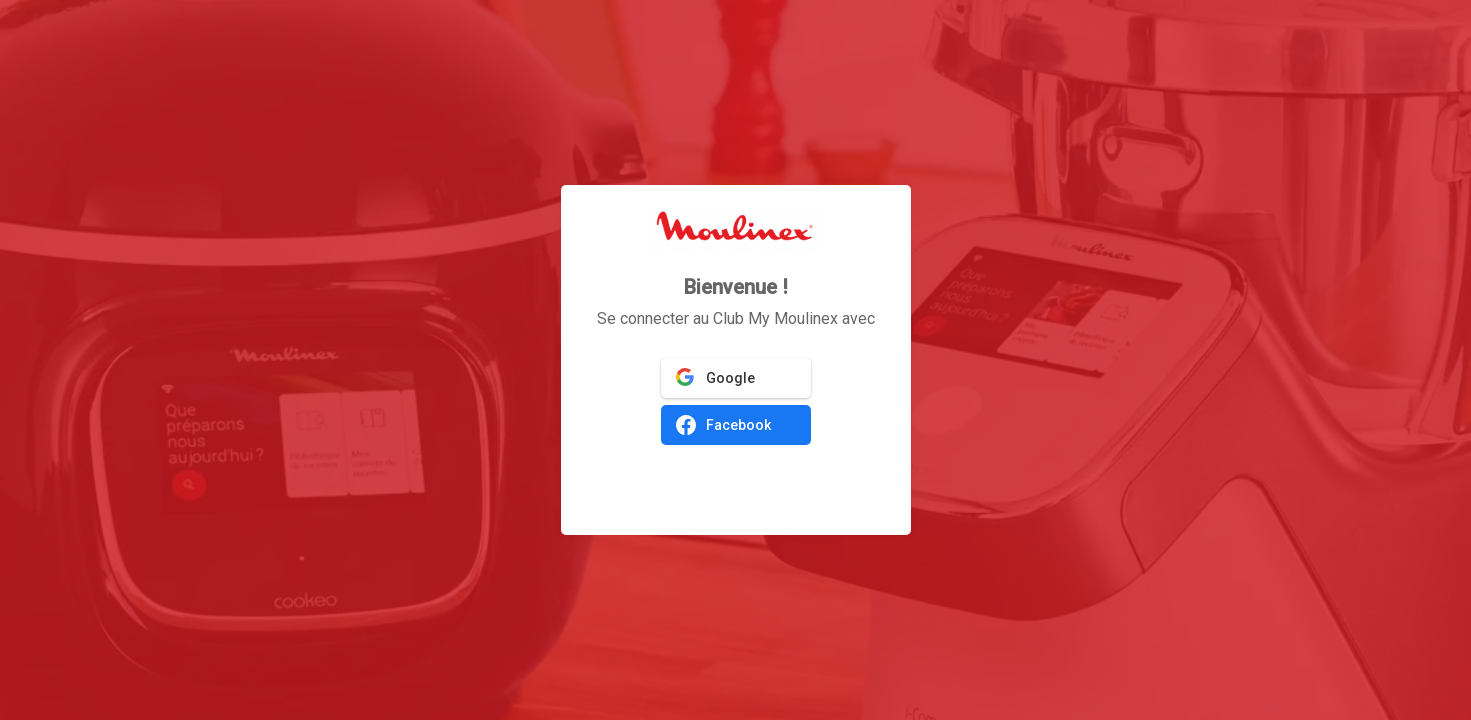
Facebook (723, 425)
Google (715, 378)
